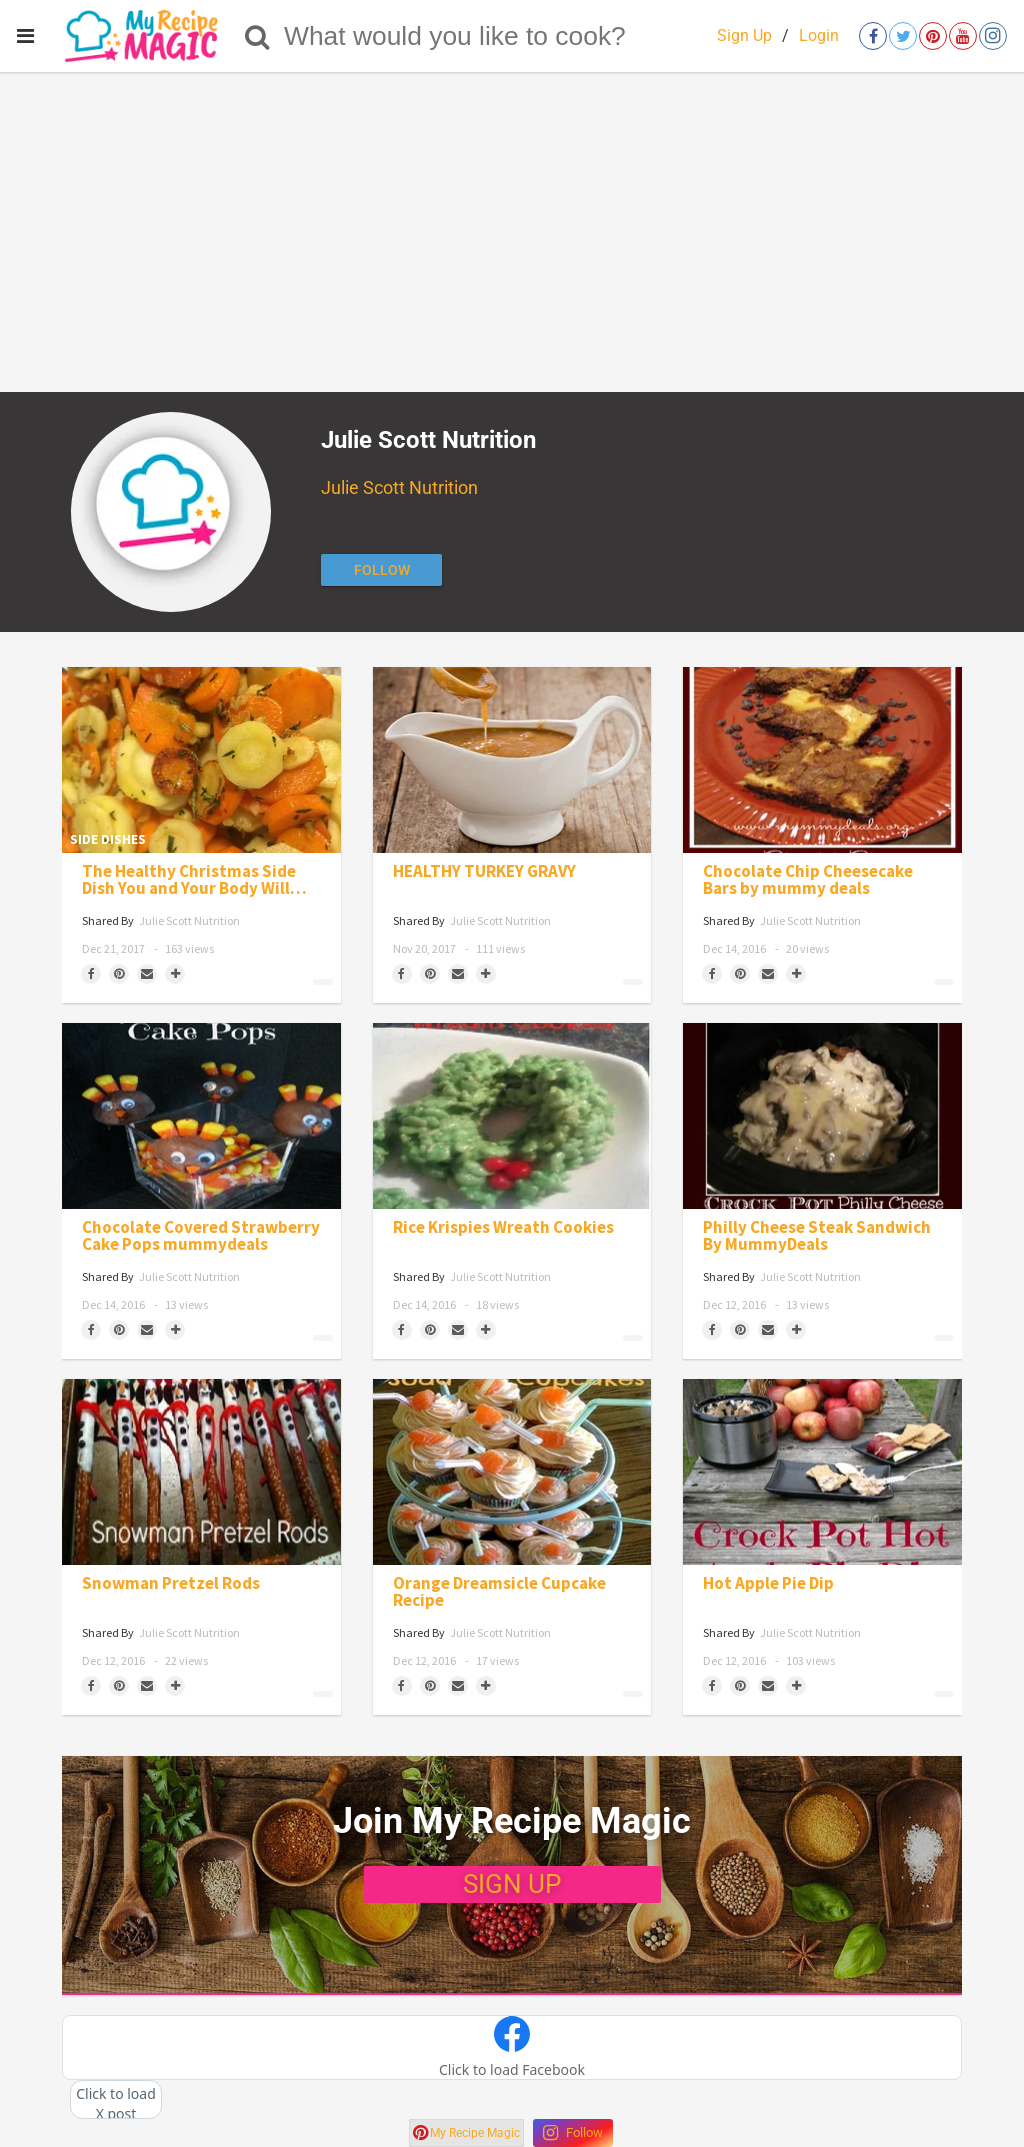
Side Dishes (108, 839)
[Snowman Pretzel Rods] (201, 1472)
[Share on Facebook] (91, 974)
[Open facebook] (873, 36)
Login (819, 35)
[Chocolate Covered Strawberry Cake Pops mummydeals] (201, 1116)
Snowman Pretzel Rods (171, 1583)
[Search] (257, 36)
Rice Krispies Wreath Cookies (503, 1227)
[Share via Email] (147, 974)
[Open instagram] (993, 36)
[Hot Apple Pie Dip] (822, 1472)
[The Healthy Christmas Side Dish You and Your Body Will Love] (201, 760)
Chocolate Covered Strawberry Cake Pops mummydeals (201, 1236)
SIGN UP (512, 1884)
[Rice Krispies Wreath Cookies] (512, 1116)
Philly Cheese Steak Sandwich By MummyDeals (817, 1236)
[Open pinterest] (933, 36)
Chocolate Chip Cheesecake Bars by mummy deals (808, 880)
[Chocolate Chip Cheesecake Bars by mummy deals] (822, 760)
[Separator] (175, 974)
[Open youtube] (963, 36)
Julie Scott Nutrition (399, 487)
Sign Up (744, 35)
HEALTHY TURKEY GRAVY (484, 871)
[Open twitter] (903, 36)
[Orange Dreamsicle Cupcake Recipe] (512, 1472)
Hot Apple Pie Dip (768, 1583)
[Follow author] (381, 570)
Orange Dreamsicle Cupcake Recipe (499, 1592)
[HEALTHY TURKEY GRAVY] (512, 760)
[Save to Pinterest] (119, 974)
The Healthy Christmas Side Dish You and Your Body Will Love (189, 880)
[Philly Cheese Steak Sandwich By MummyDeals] (822, 1116)
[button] (512, 2048)
